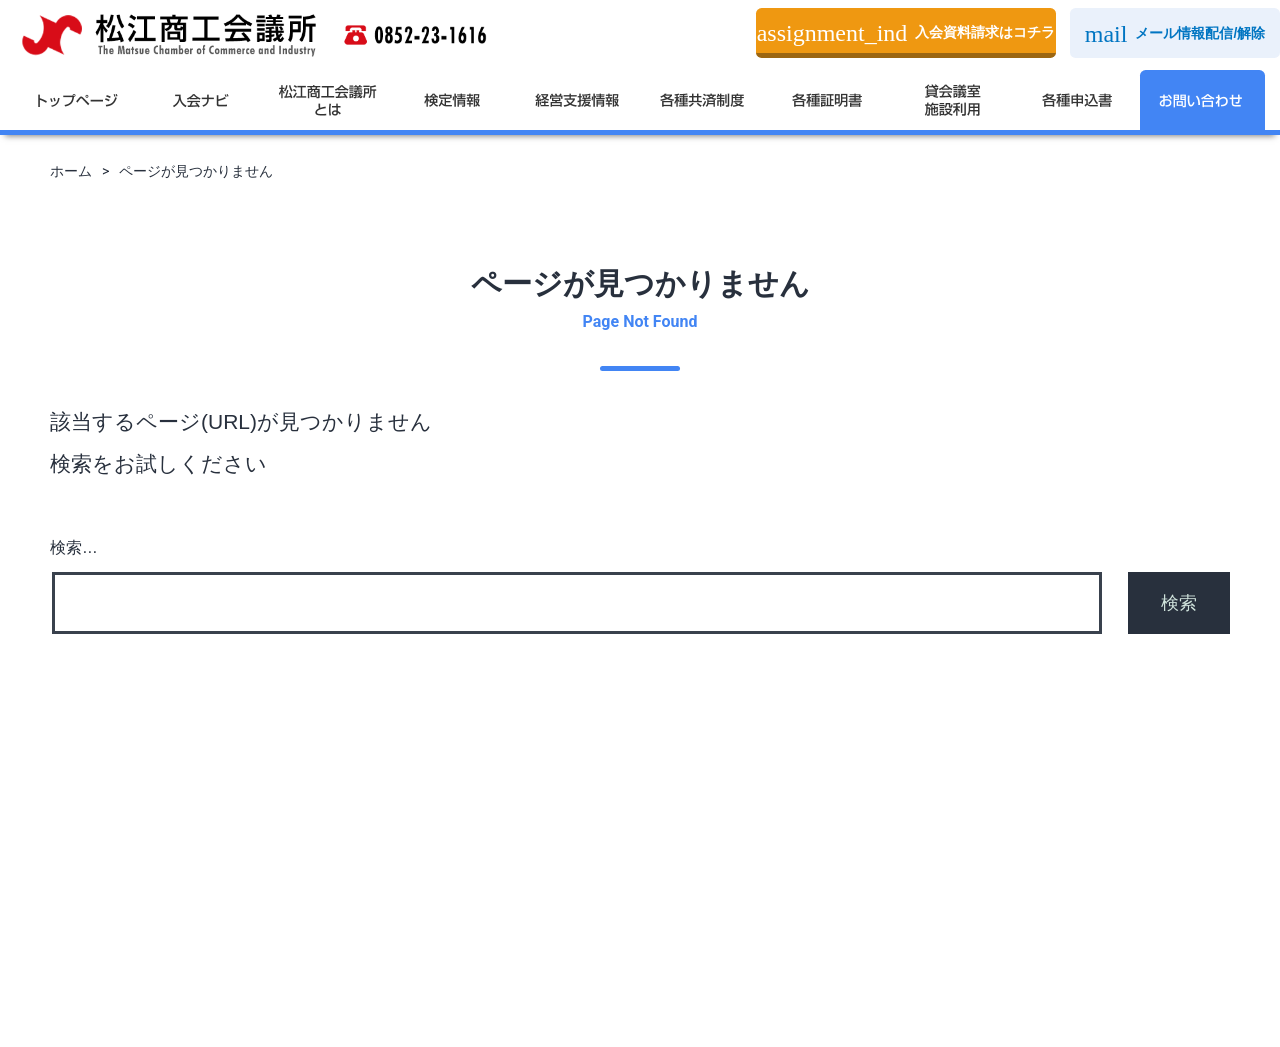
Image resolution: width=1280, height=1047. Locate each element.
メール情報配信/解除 (1175, 34)
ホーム (71, 171)
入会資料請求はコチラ (906, 33)
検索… (74, 547)
